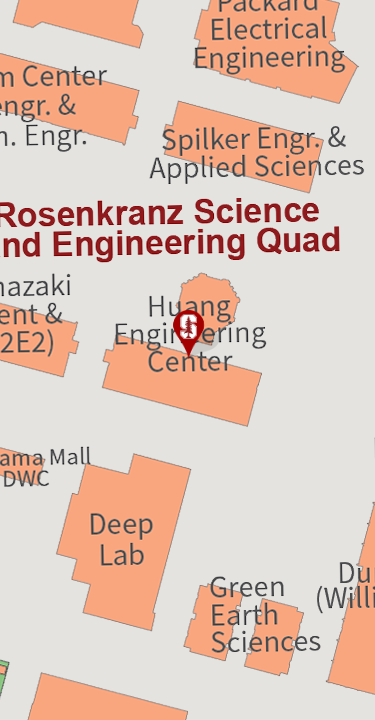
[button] (188, 335)
